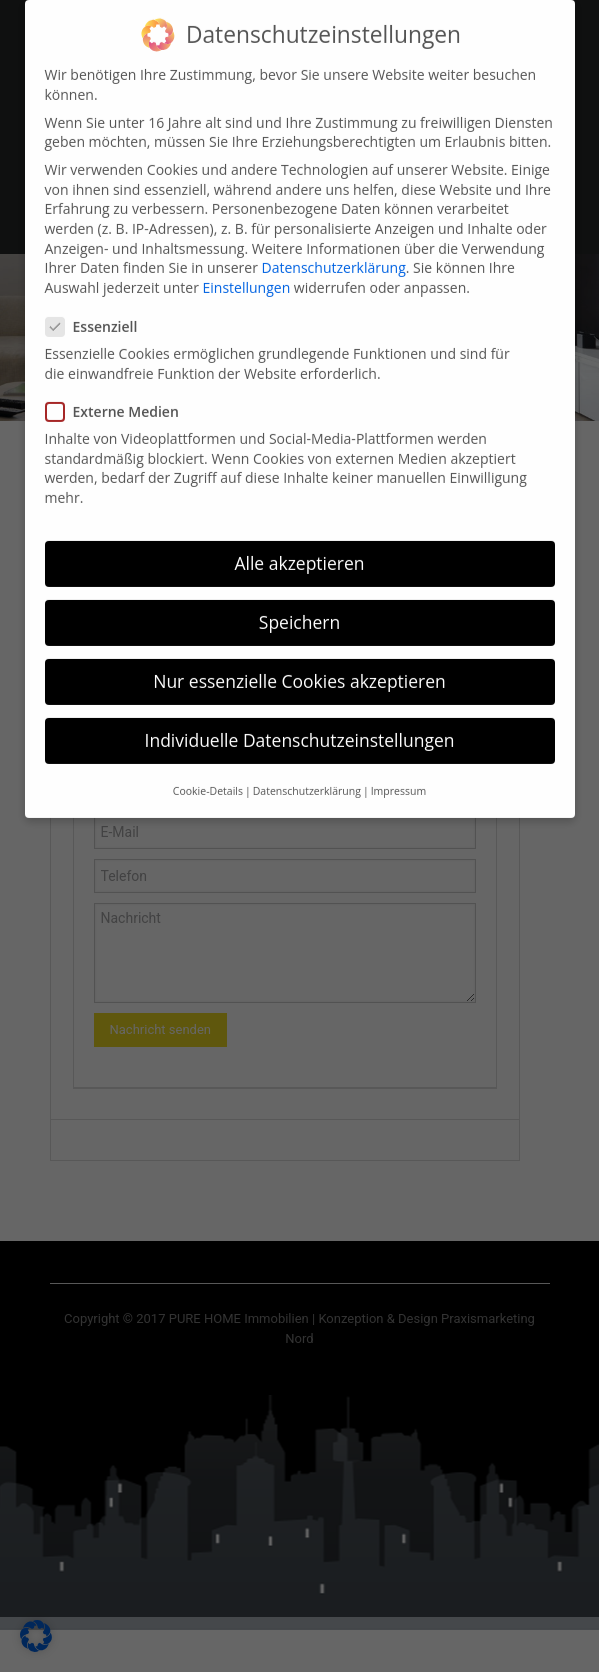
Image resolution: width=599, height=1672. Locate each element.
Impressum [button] (398, 771)
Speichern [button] (299, 602)
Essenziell (98, 306)
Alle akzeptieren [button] (299, 543)
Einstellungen (247, 267)
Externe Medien (118, 391)
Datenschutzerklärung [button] (307, 771)
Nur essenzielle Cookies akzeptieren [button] (299, 661)
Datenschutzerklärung (334, 247)
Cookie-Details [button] (208, 771)
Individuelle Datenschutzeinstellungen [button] (300, 720)
